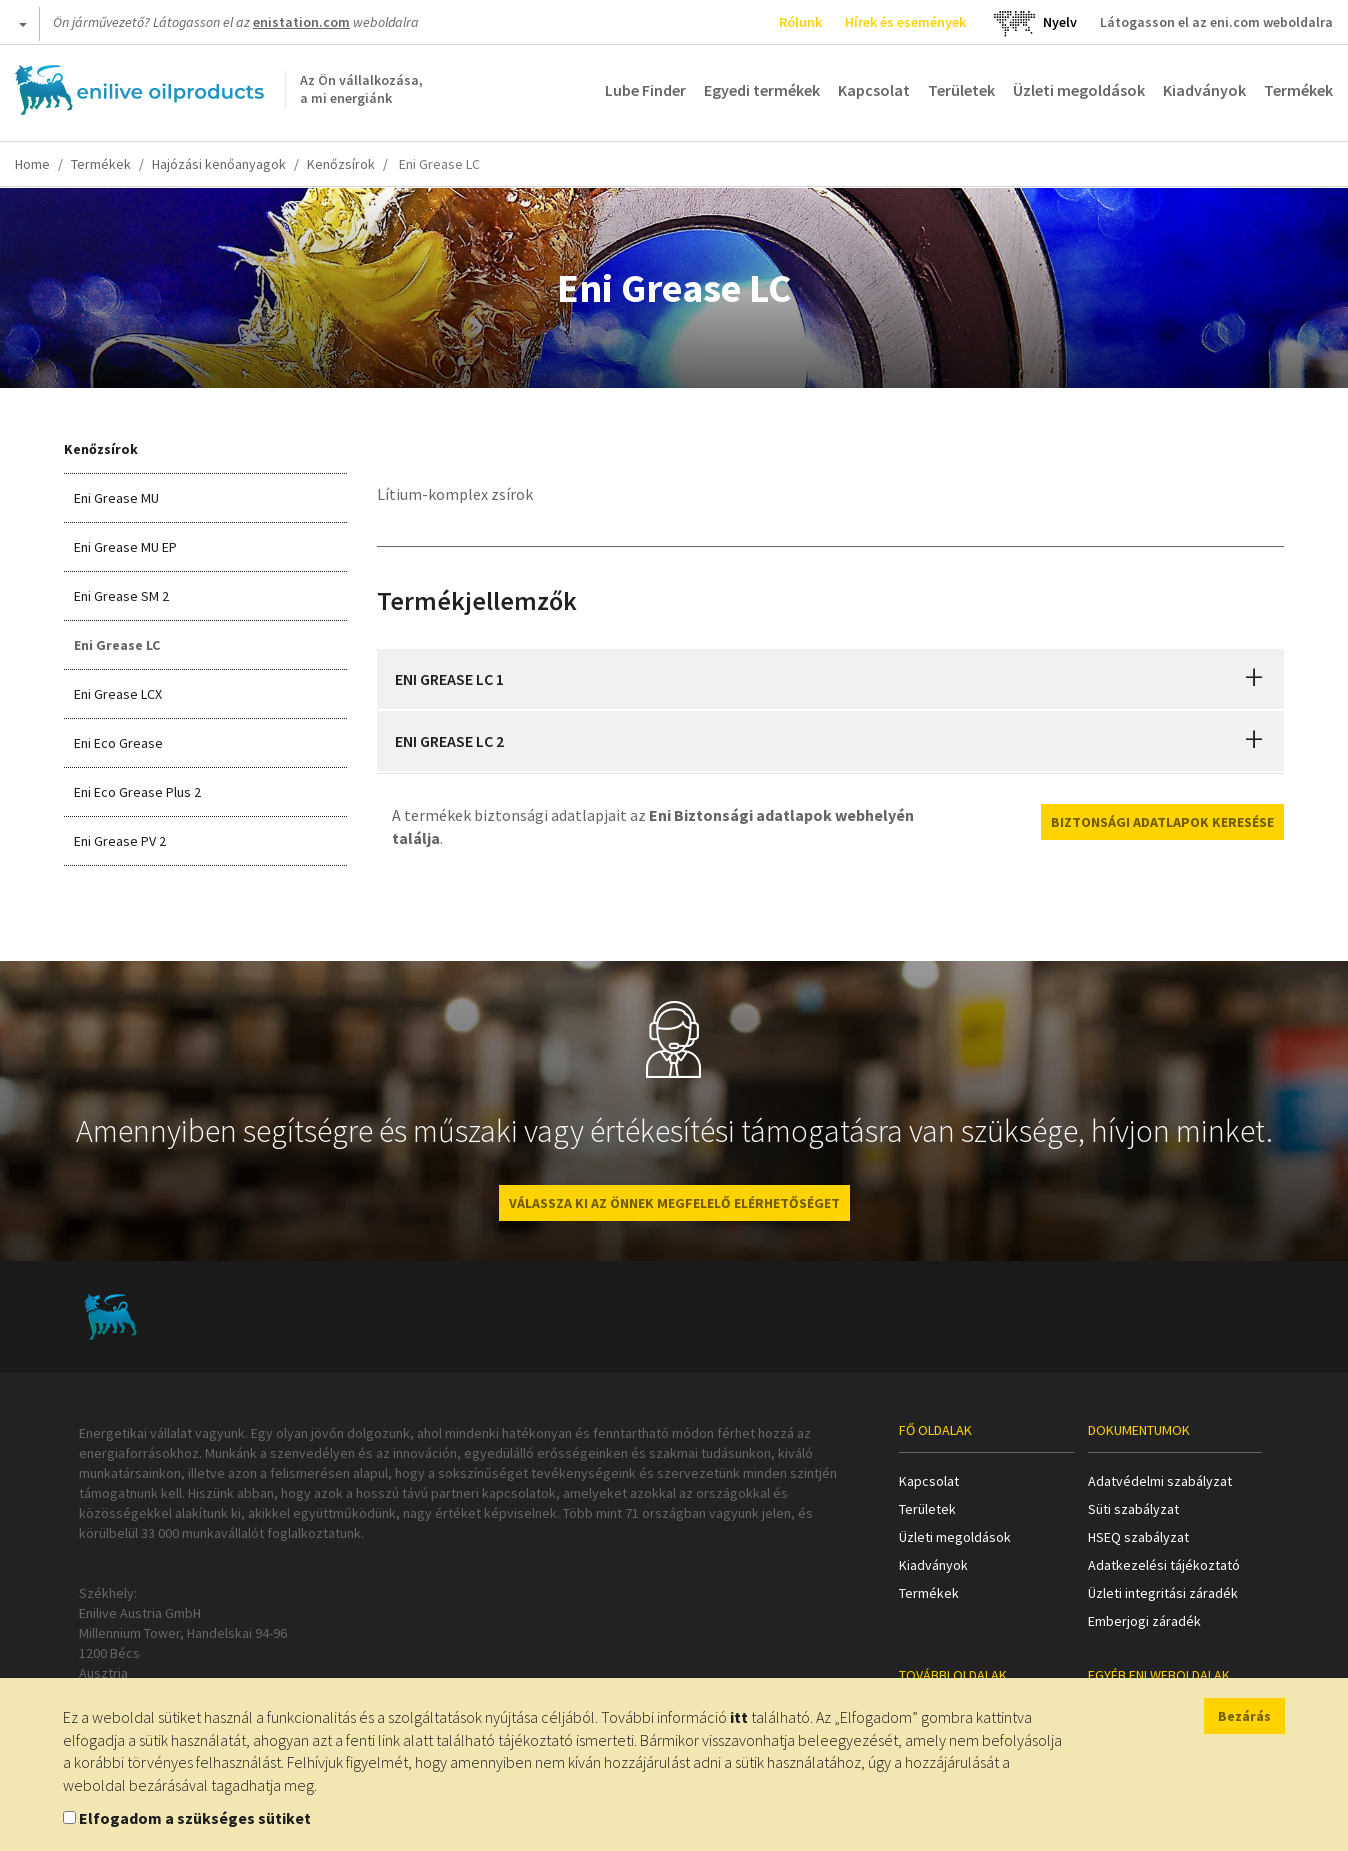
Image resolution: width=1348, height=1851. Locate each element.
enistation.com (301, 22)
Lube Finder (645, 90)
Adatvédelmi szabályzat (1160, 1481)
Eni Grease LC (117, 645)
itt (739, 1717)
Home (32, 164)
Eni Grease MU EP (125, 547)
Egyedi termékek (762, 90)
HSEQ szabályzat (1138, 1537)
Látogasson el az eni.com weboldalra (1216, 22)
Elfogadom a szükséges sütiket (195, 1818)
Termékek (1298, 90)
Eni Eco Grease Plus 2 (137, 792)
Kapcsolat (874, 90)
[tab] (831, 679)
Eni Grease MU (116, 498)
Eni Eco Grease (118, 743)
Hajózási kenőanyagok (219, 164)
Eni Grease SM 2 (121, 596)
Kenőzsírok (341, 164)
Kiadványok (1204, 90)
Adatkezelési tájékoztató (1164, 1565)
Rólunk (800, 22)
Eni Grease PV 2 (120, 841)
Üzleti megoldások (1079, 90)
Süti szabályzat (1133, 1509)
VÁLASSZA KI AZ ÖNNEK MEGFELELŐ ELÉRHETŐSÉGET (674, 1203)
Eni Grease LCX (118, 694)
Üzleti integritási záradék (1163, 1593)
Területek (961, 90)
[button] (1254, 679)
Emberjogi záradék (1144, 1621)
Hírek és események (905, 22)
